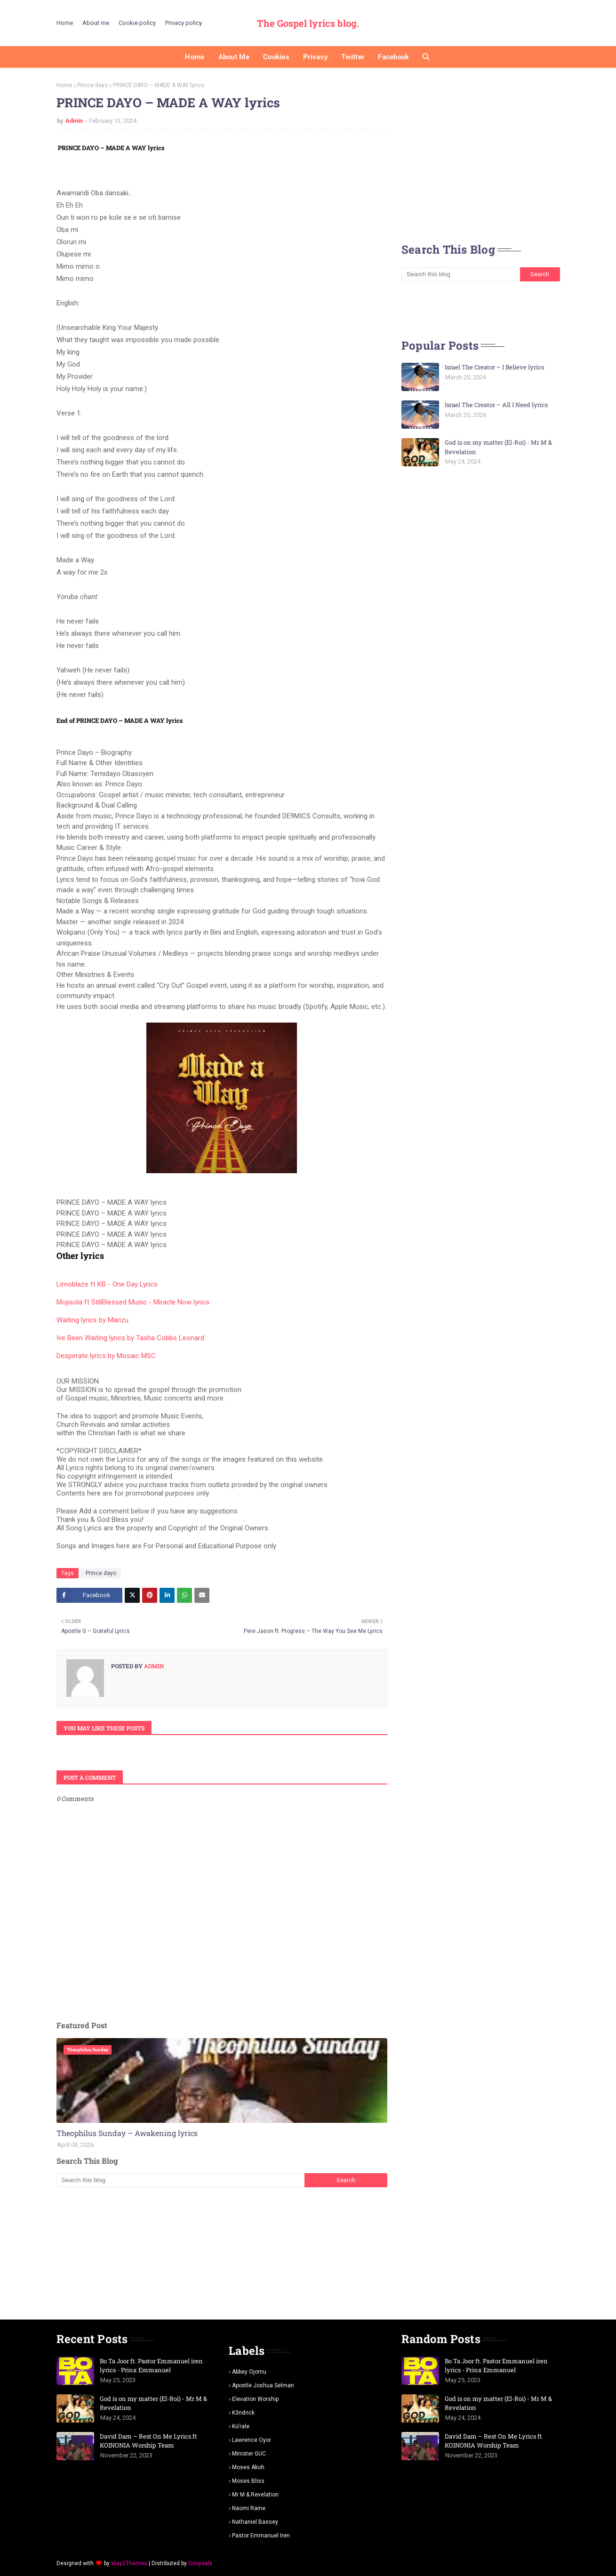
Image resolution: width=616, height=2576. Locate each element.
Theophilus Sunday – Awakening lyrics (127, 2133)
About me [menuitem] (233, 57)
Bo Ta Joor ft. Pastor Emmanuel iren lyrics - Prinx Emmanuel (151, 2366)
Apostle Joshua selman (263, 2385)
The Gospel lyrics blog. (308, 23)
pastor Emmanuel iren (261, 2535)
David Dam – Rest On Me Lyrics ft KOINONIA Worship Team (148, 2441)
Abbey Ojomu (249, 2371)
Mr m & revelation (255, 2494)
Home (64, 22)
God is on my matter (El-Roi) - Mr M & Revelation (498, 447)
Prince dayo (92, 85)
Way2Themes (129, 2563)
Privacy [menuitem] (315, 57)
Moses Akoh (248, 2467)
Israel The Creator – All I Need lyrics (496, 404)
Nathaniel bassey (255, 2522)
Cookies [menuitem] (276, 57)
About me (95, 22)
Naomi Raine (248, 2508)
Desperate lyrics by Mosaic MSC (106, 1356)
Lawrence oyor (251, 2440)
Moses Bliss (248, 2481)
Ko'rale (240, 2426)
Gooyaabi (200, 2563)
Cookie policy (137, 22)
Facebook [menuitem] (393, 57)
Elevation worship (255, 2399)
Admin (74, 120)
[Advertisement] (221, 2253)
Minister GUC (249, 2453)
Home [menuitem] (194, 57)
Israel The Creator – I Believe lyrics (494, 367)
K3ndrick (243, 2412)
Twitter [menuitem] (352, 57)
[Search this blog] (180, 2180)
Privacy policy (183, 22)
